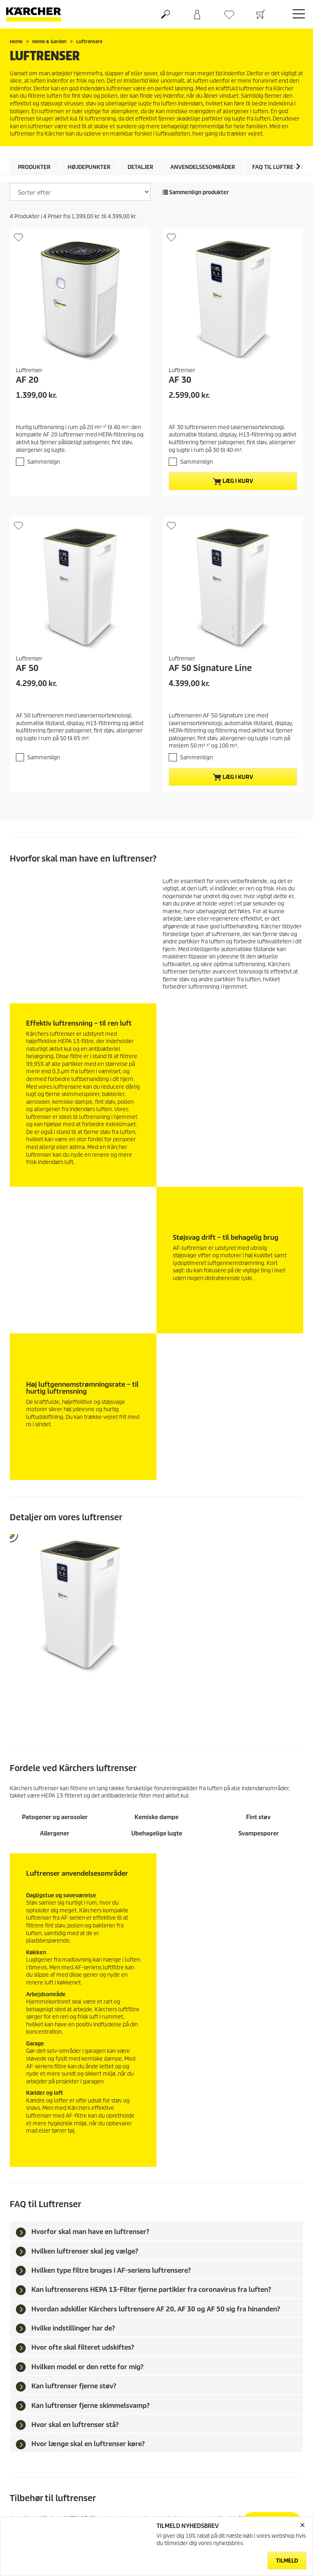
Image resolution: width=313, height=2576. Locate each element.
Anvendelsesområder (202, 167)
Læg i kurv (233, 481)
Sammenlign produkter (196, 192)
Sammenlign (43, 461)
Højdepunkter (89, 167)
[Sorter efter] (80, 192)
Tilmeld (287, 2560)
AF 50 (27, 668)
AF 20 (27, 380)
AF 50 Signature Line (210, 668)
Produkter (34, 167)
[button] (298, 166)
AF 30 (180, 380)
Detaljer (140, 167)
